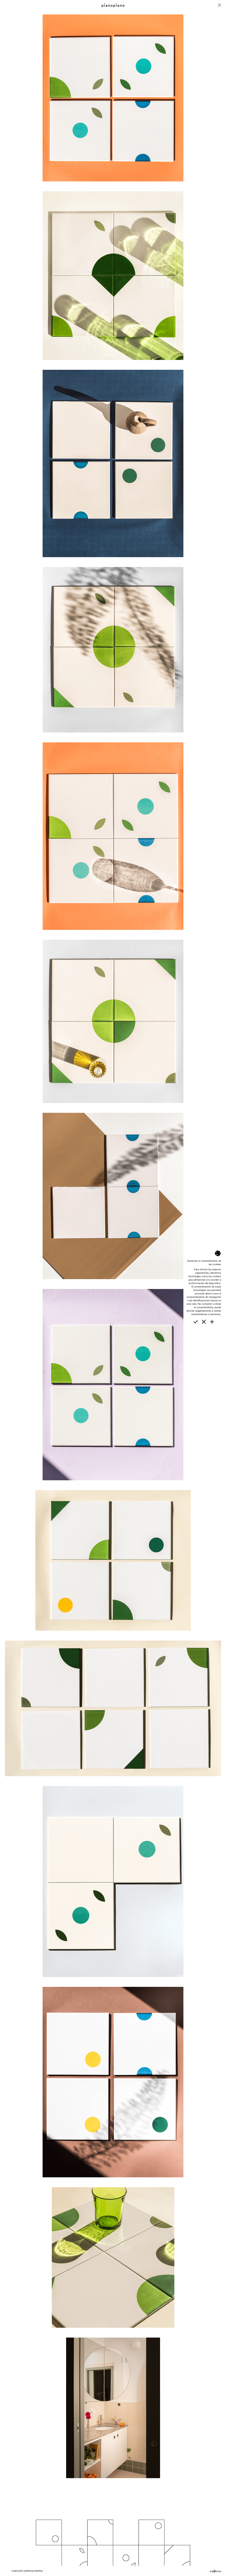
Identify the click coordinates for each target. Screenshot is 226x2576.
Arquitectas (215, 2571)
